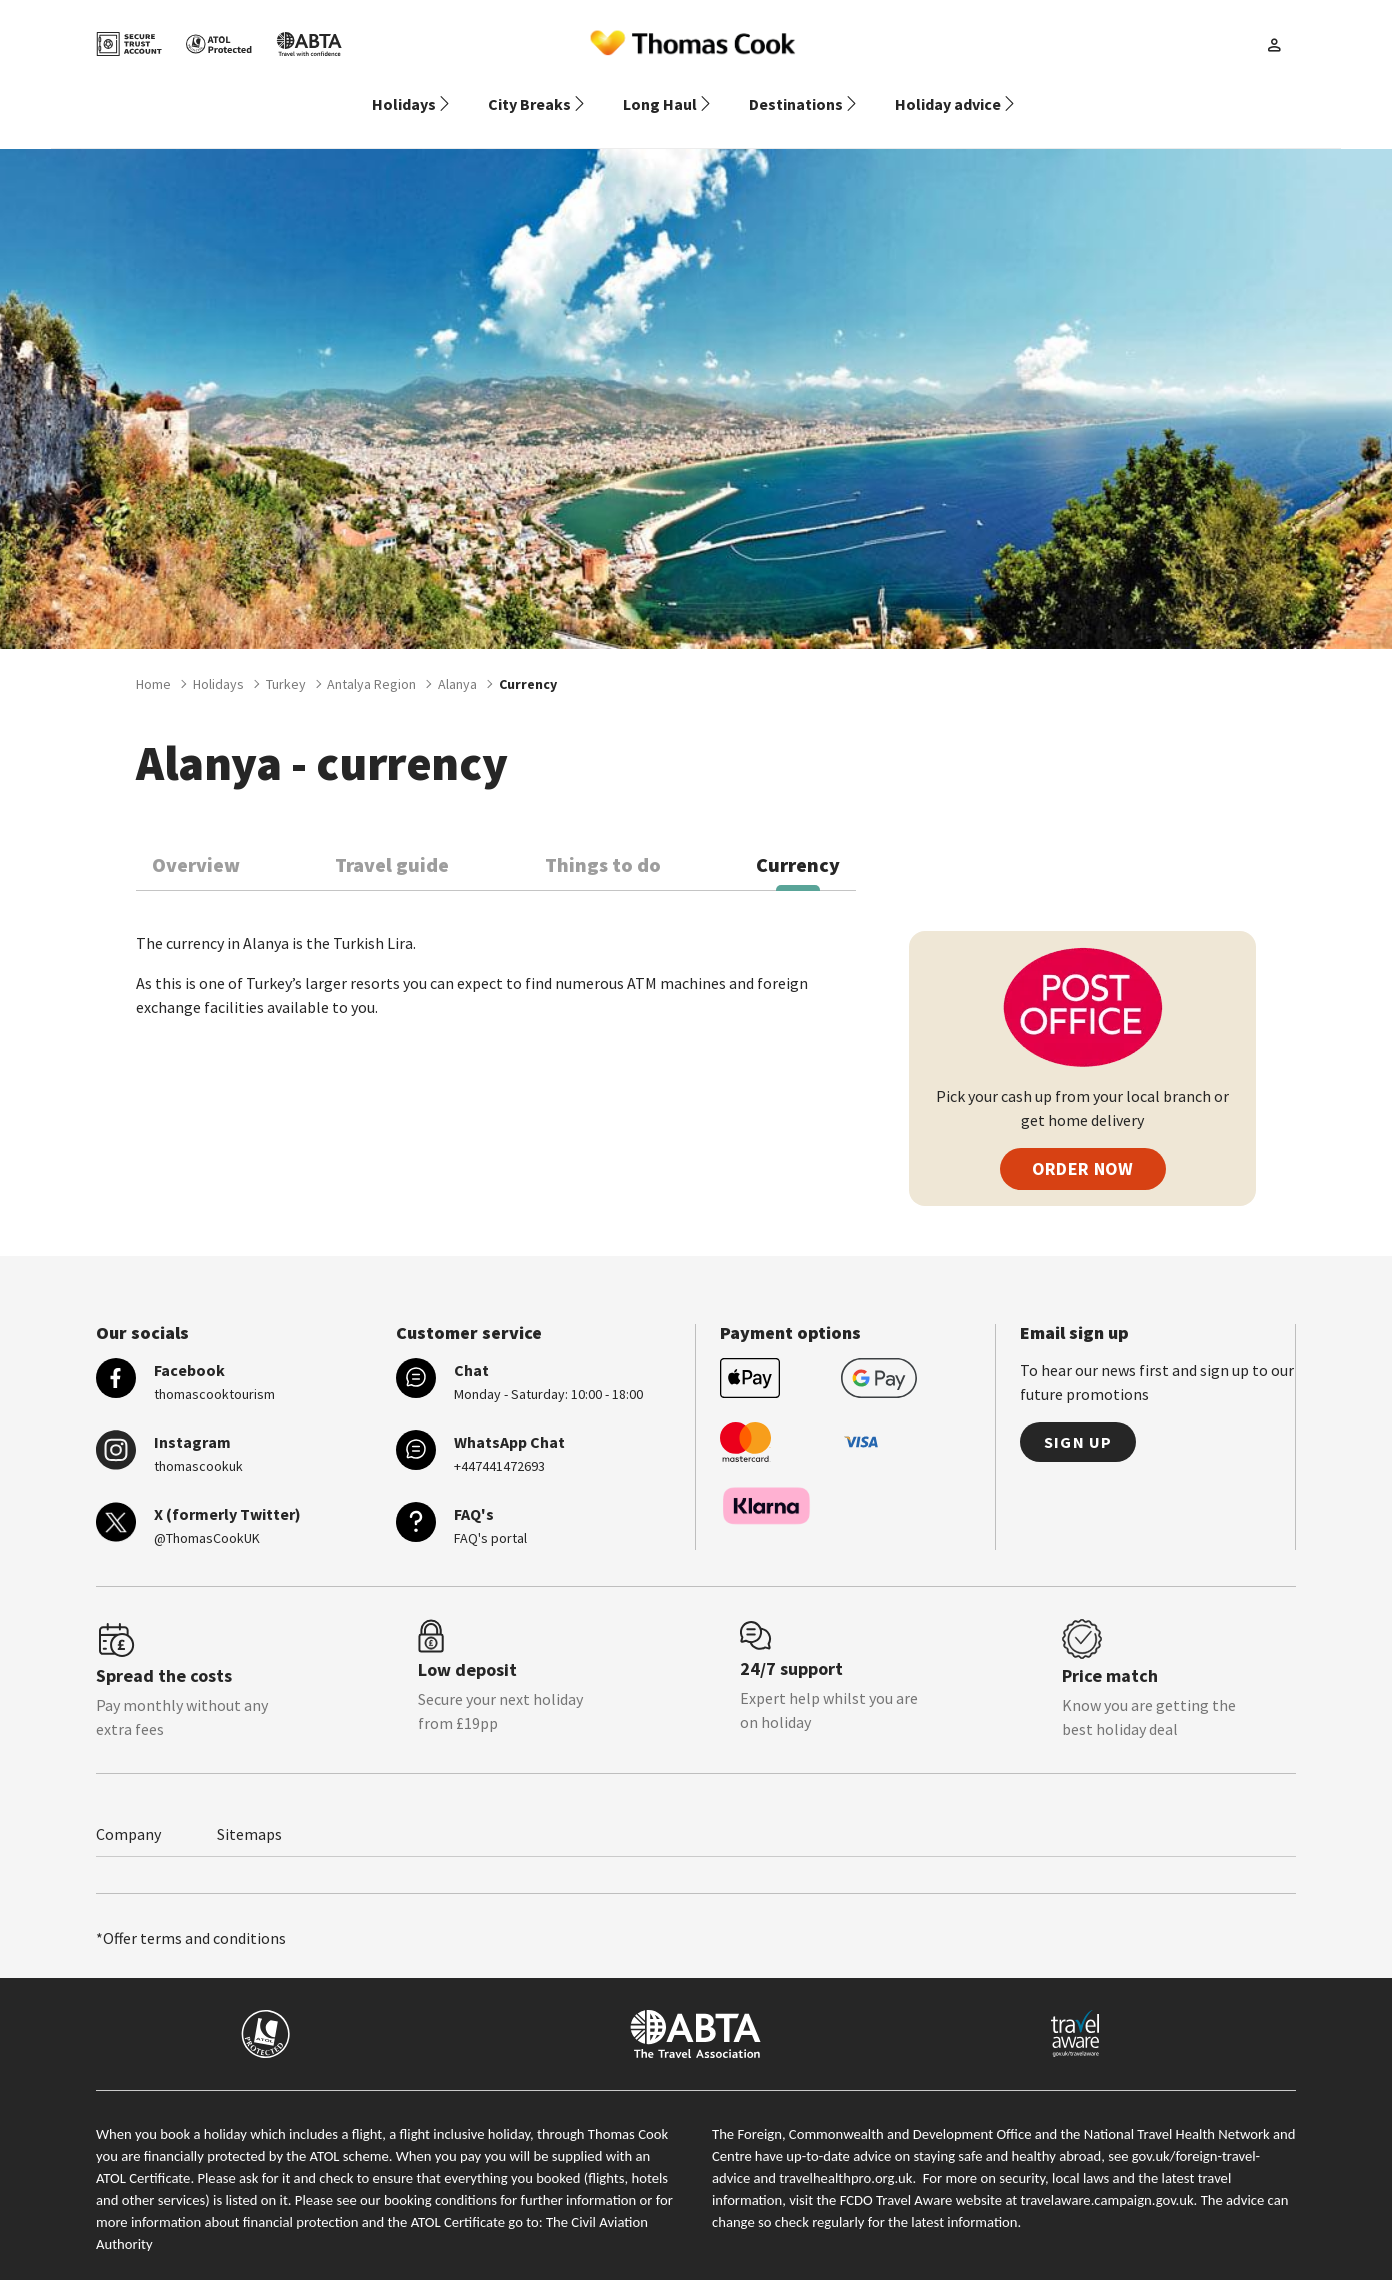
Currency (798, 840)
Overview (196, 840)
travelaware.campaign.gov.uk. (1109, 2176)
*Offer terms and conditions (191, 1914)
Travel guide (392, 840)
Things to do (603, 840)
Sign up (1078, 1418)
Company (128, 1810)
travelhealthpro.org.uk (845, 2154)
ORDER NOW (1083, 1144)
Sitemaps (249, 1810)
